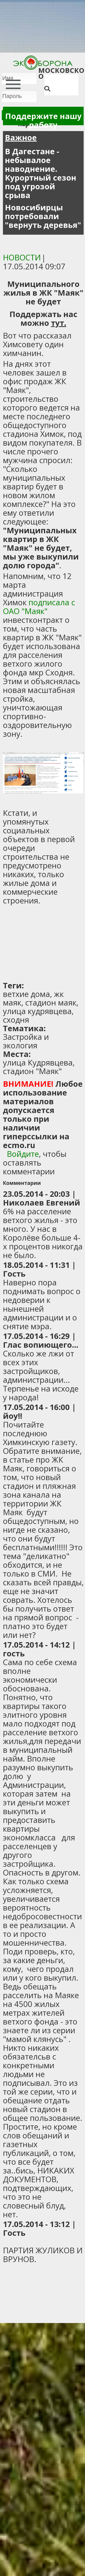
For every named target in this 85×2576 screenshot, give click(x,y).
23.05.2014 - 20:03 (36, 1193)
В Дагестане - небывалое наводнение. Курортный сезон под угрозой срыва (40, 173)
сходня (16, 1019)
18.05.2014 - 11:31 (36, 1264)
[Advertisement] (36, 943)
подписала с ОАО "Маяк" (39, 606)
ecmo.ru (19, 1145)
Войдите (23, 1153)
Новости (22, 257)
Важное (21, 137)
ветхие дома (26, 994)
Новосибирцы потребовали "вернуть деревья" (43, 216)
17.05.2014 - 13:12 (36, 2224)
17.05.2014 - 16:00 (36, 1407)
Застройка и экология (26, 1041)
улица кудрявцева (37, 1011)
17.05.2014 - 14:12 (36, 1644)
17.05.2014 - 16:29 (36, 1336)
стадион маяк (50, 1002)
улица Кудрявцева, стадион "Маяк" (39, 1066)
